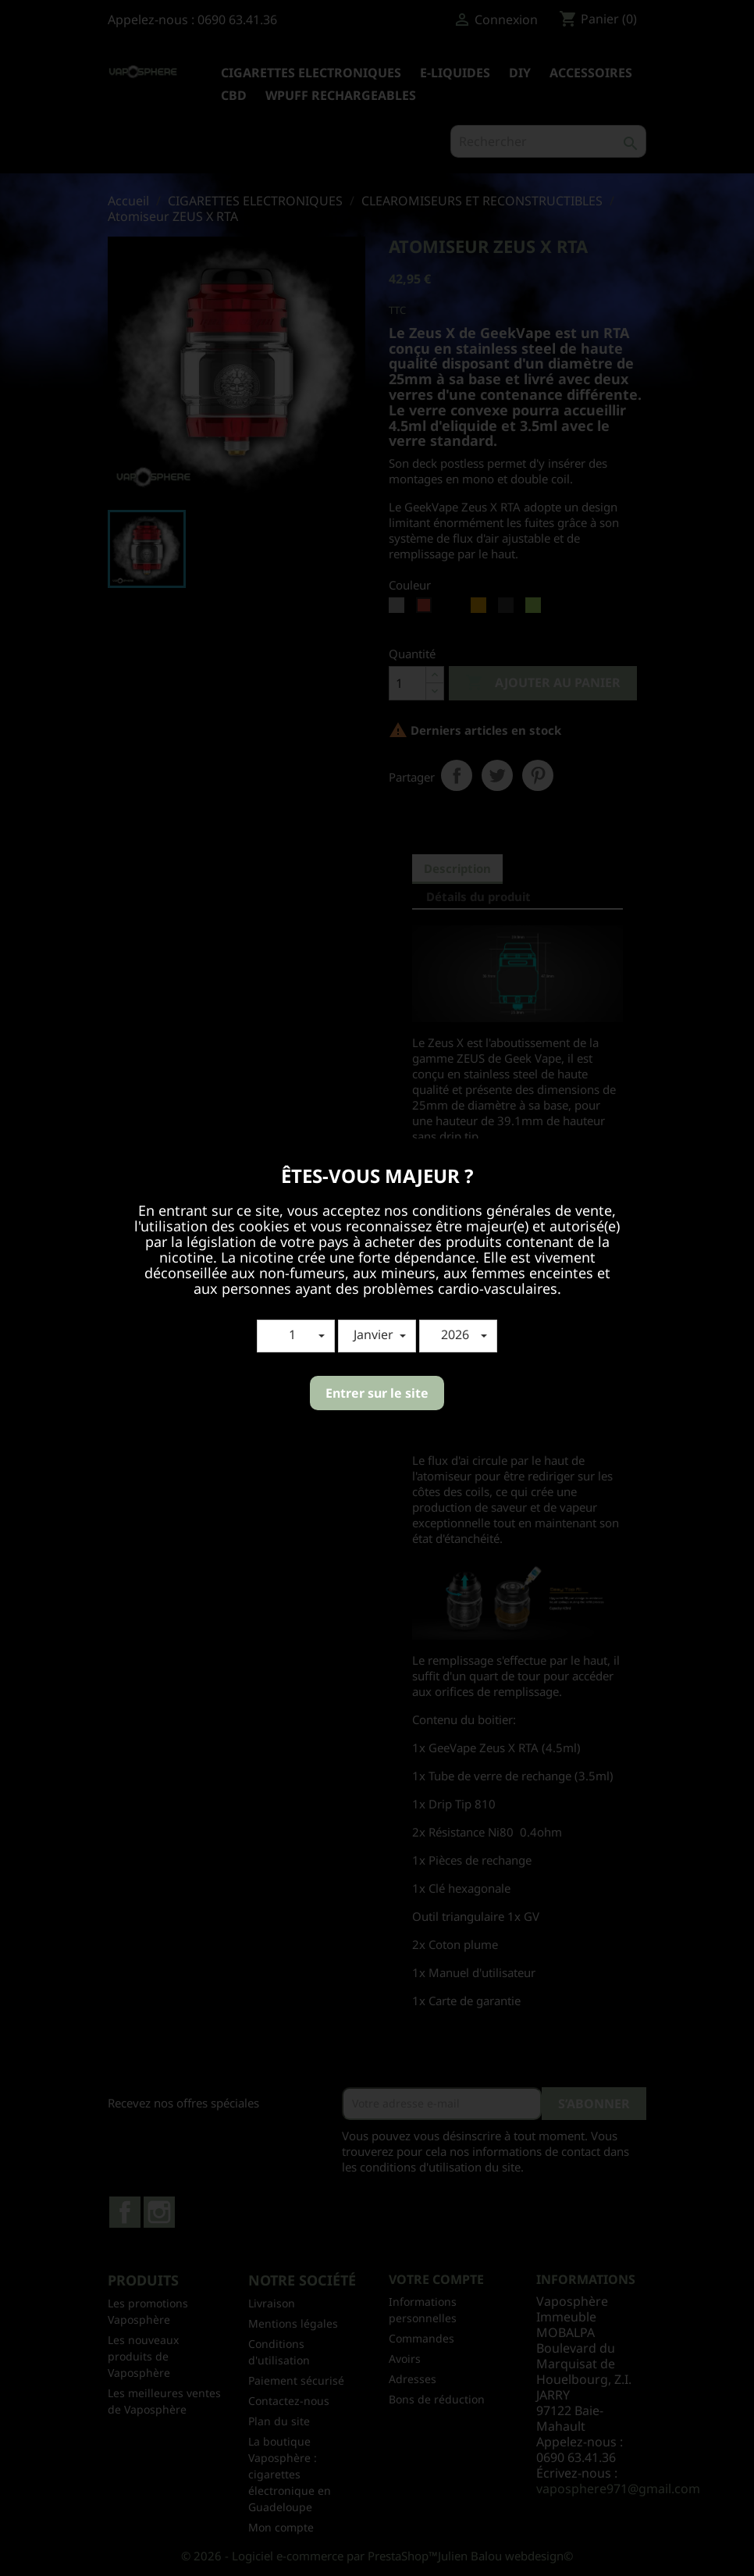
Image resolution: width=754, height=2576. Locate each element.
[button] (296, 1336)
